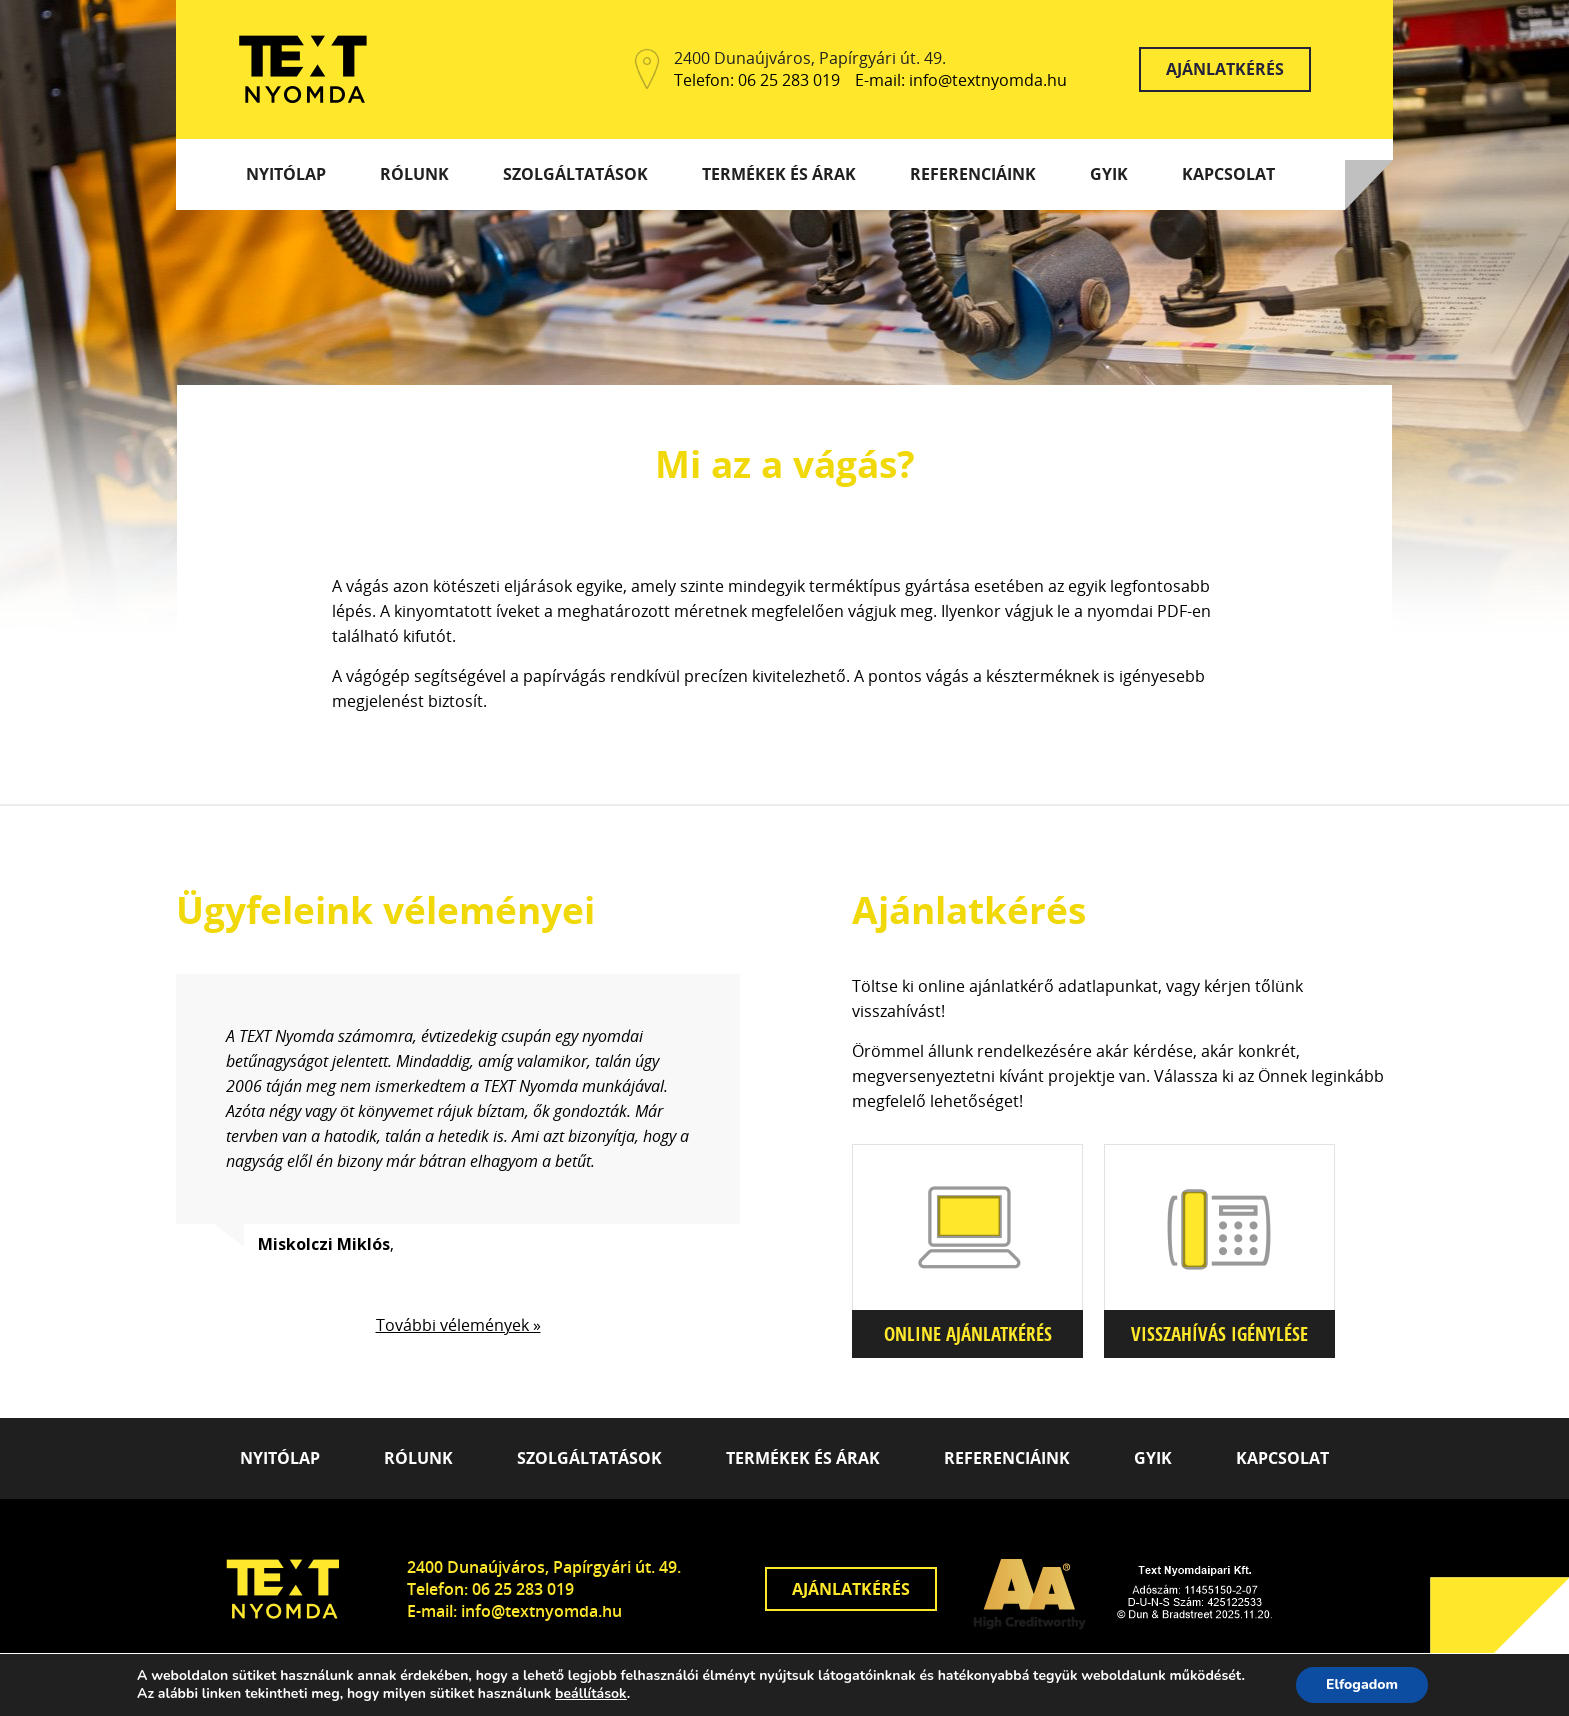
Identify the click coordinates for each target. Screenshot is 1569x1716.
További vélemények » (458, 1325)
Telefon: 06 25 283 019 (757, 80)
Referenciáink (973, 174)
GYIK (1109, 174)
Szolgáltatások (575, 174)
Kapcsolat (1228, 174)
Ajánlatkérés (1225, 69)
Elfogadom (1362, 1684)
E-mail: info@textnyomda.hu (961, 80)
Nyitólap (286, 174)
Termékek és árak (779, 174)
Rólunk (414, 174)
